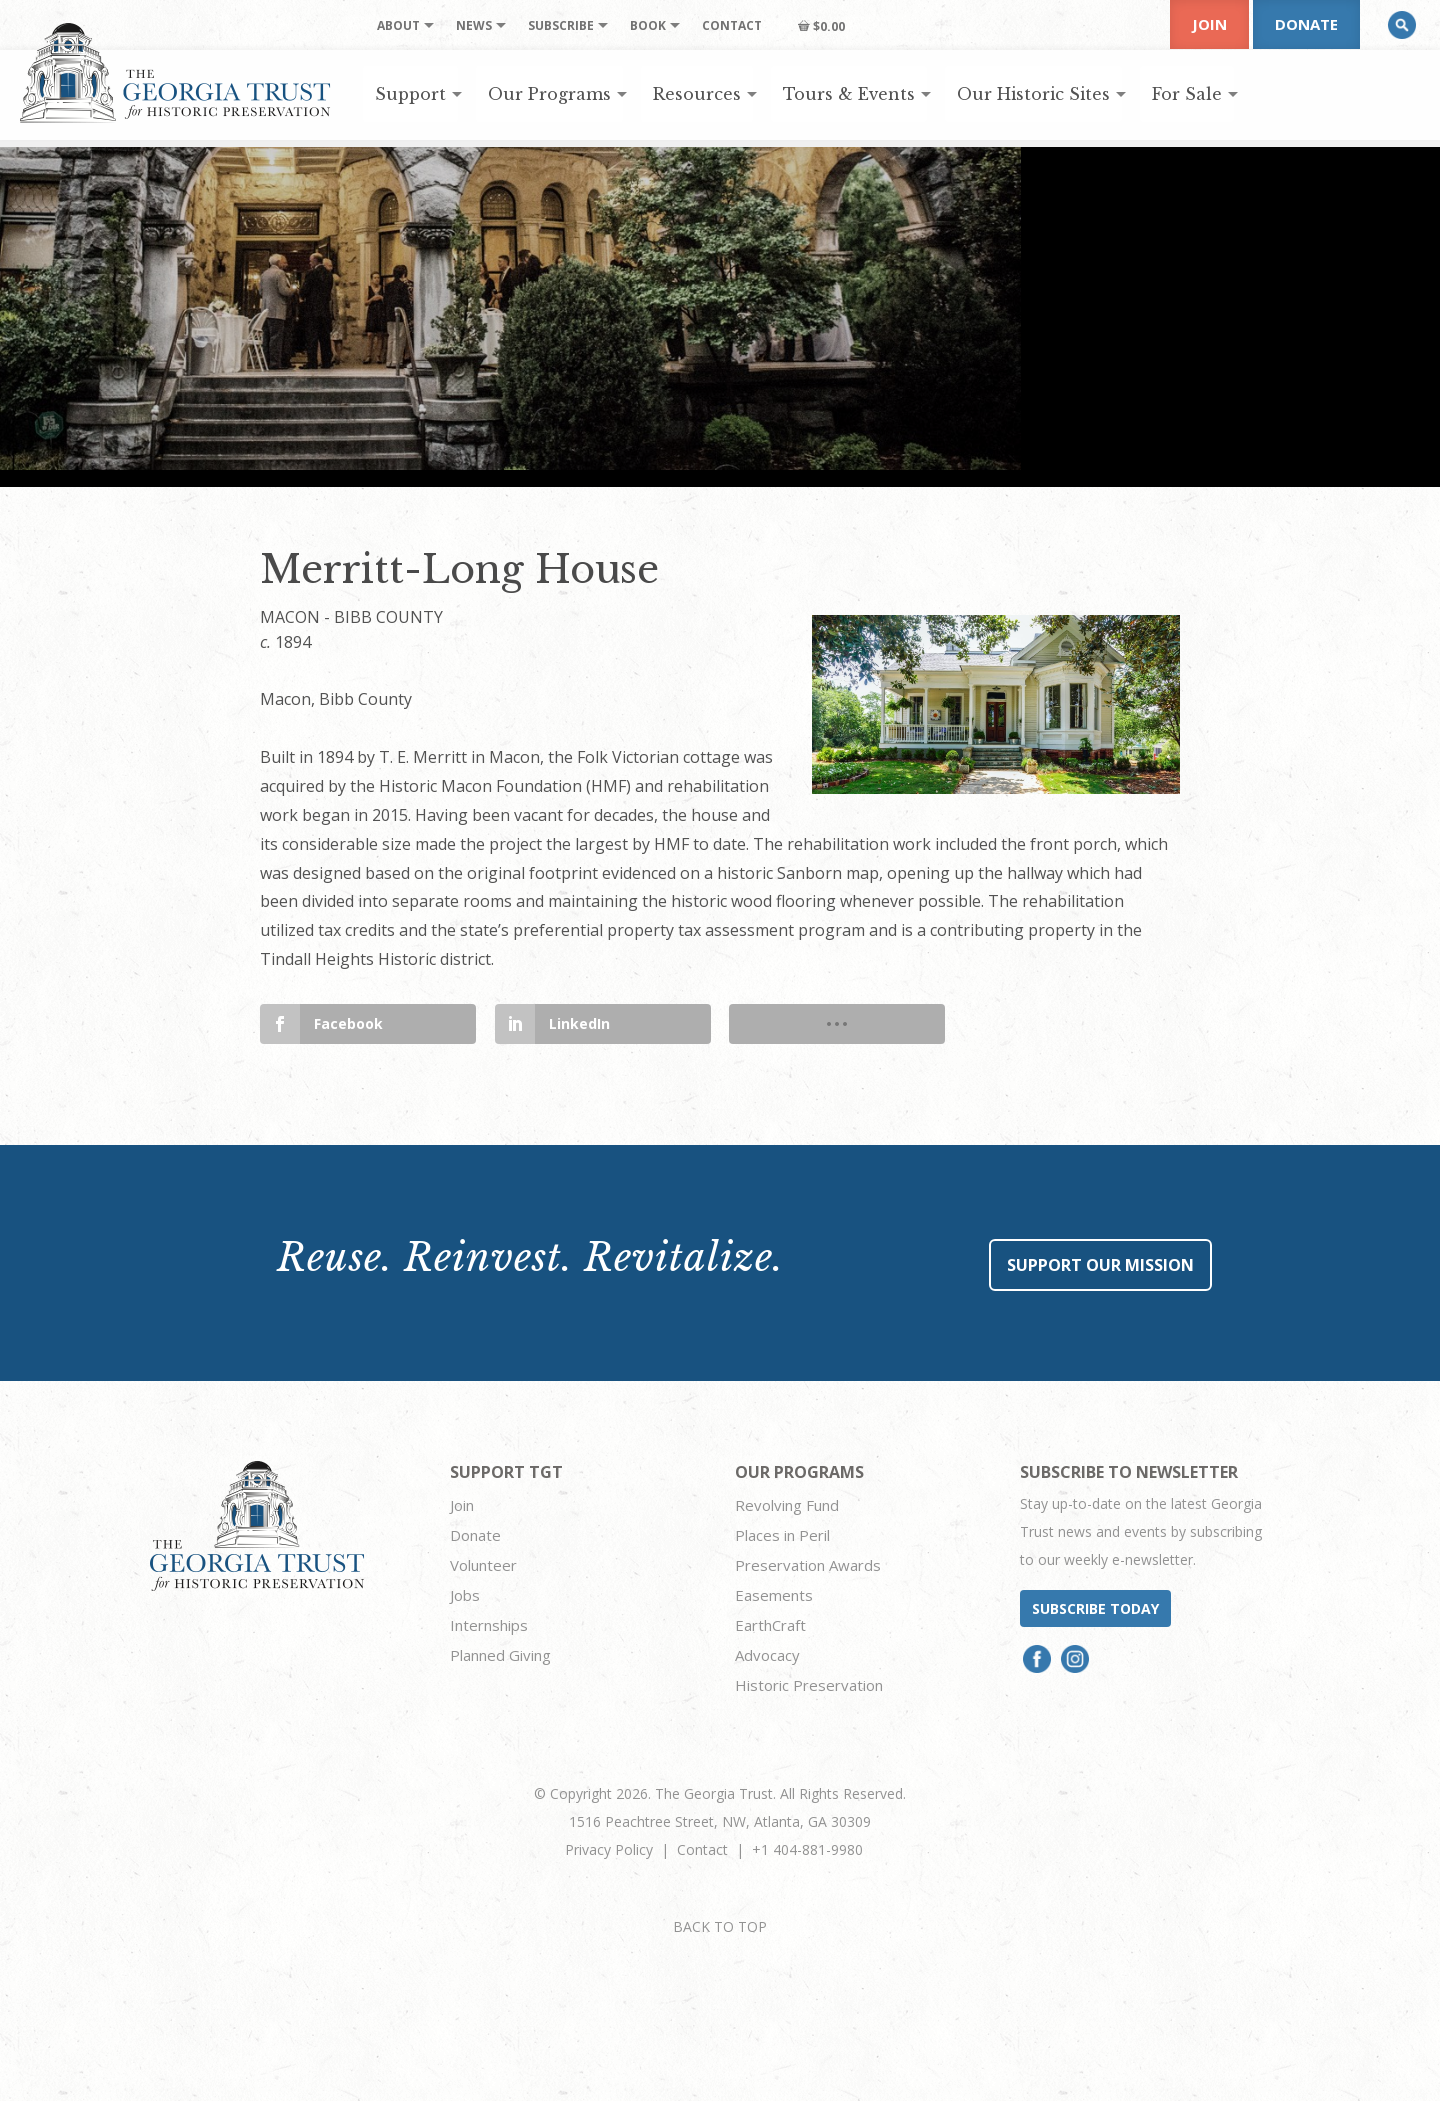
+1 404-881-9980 (807, 1849)
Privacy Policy (609, 1849)
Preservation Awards (808, 1565)
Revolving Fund (787, 1505)
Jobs (465, 1595)
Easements (774, 1595)
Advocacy (767, 1655)
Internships (489, 1625)
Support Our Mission (1100, 1265)
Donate (1306, 24)
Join (1209, 24)
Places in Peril (782, 1535)
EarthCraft (770, 1625)
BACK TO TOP (720, 1926)
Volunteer (483, 1565)
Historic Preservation (809, 1685)
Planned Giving (500, 1655)
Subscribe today (1095, 1608)
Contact (702, 1849)
